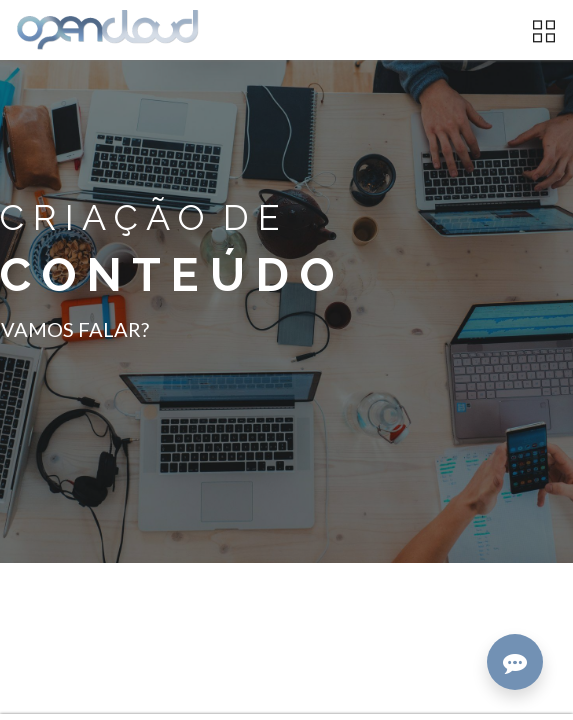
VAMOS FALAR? (75, 329)
